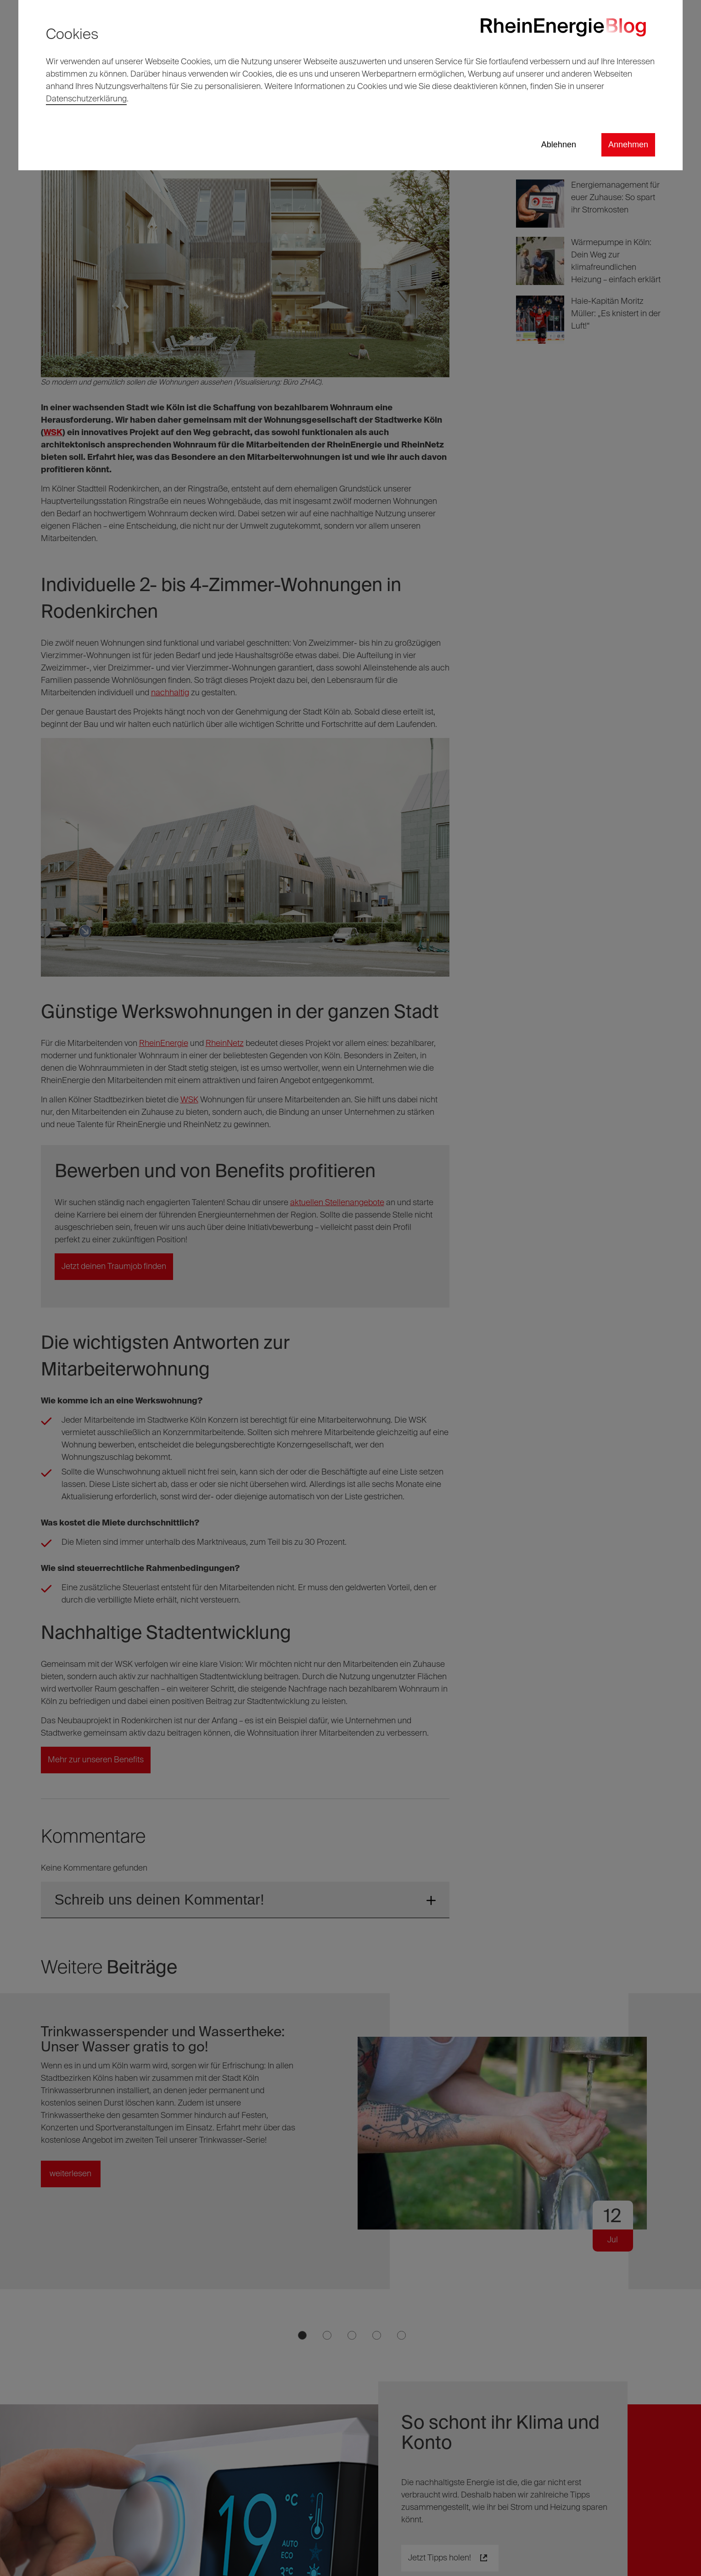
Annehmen (628, 144)
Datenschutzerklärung (86, 99)
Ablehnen (558, 144)
